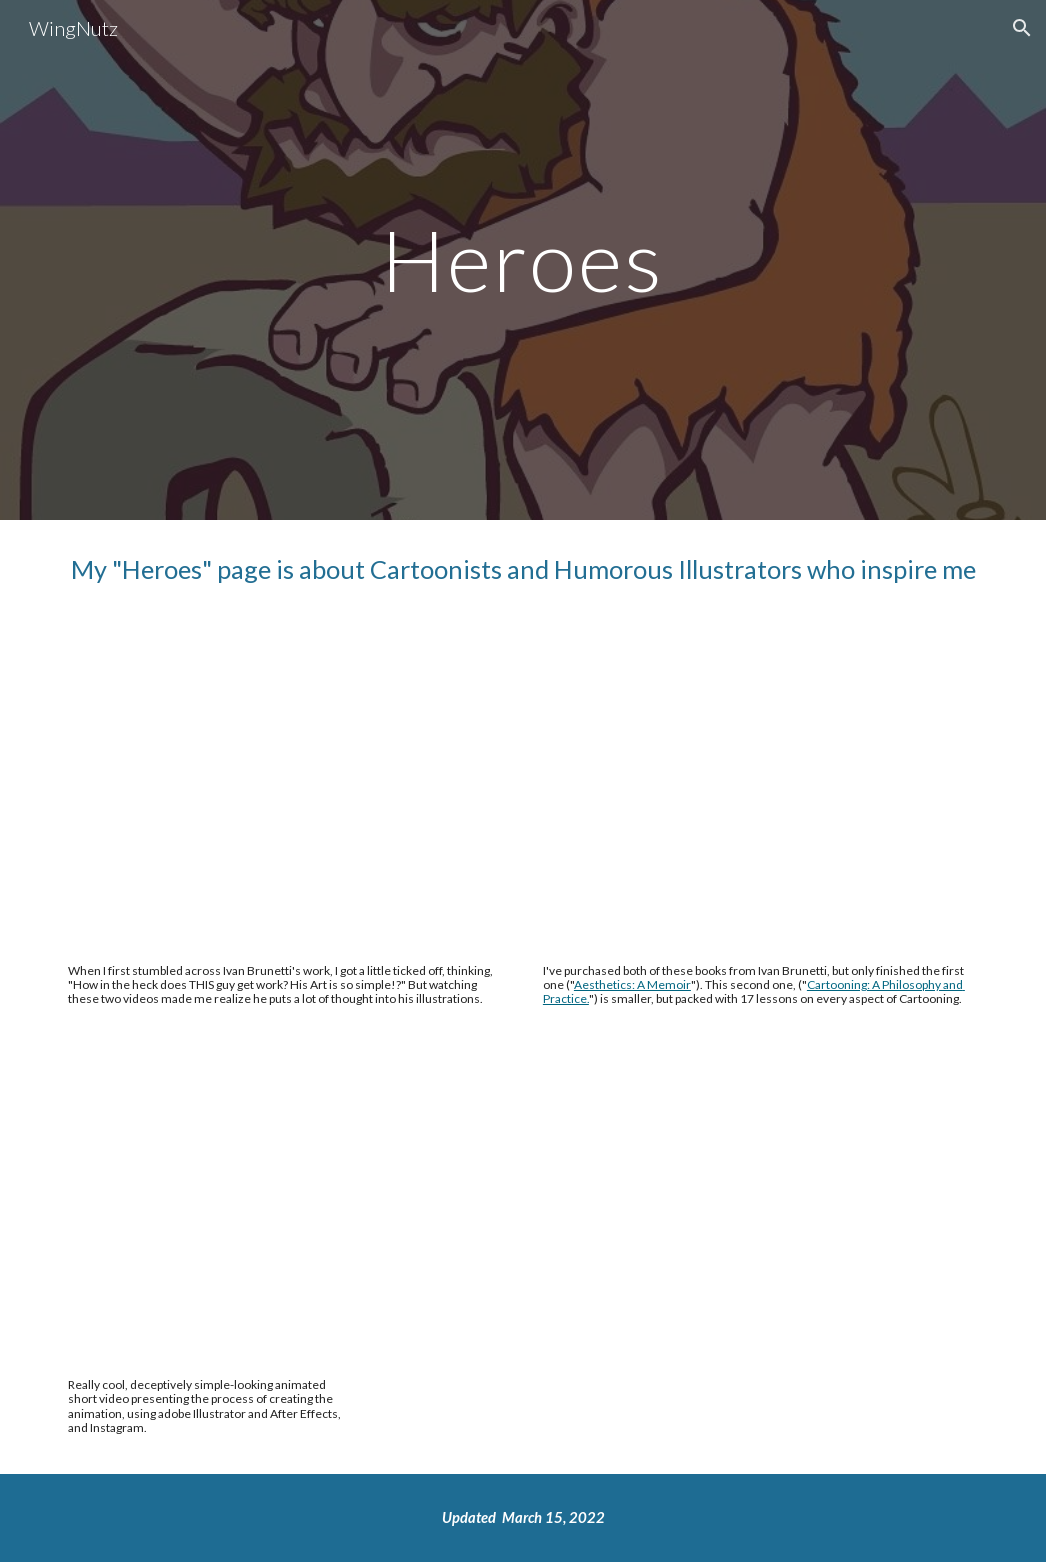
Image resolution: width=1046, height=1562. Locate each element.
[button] (1022, 28)
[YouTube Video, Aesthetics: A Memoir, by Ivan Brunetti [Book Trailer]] (285, 796)
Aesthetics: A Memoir (632, 984)
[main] (523, 259)
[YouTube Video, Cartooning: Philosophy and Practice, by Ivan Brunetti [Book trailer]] (760, 796)
